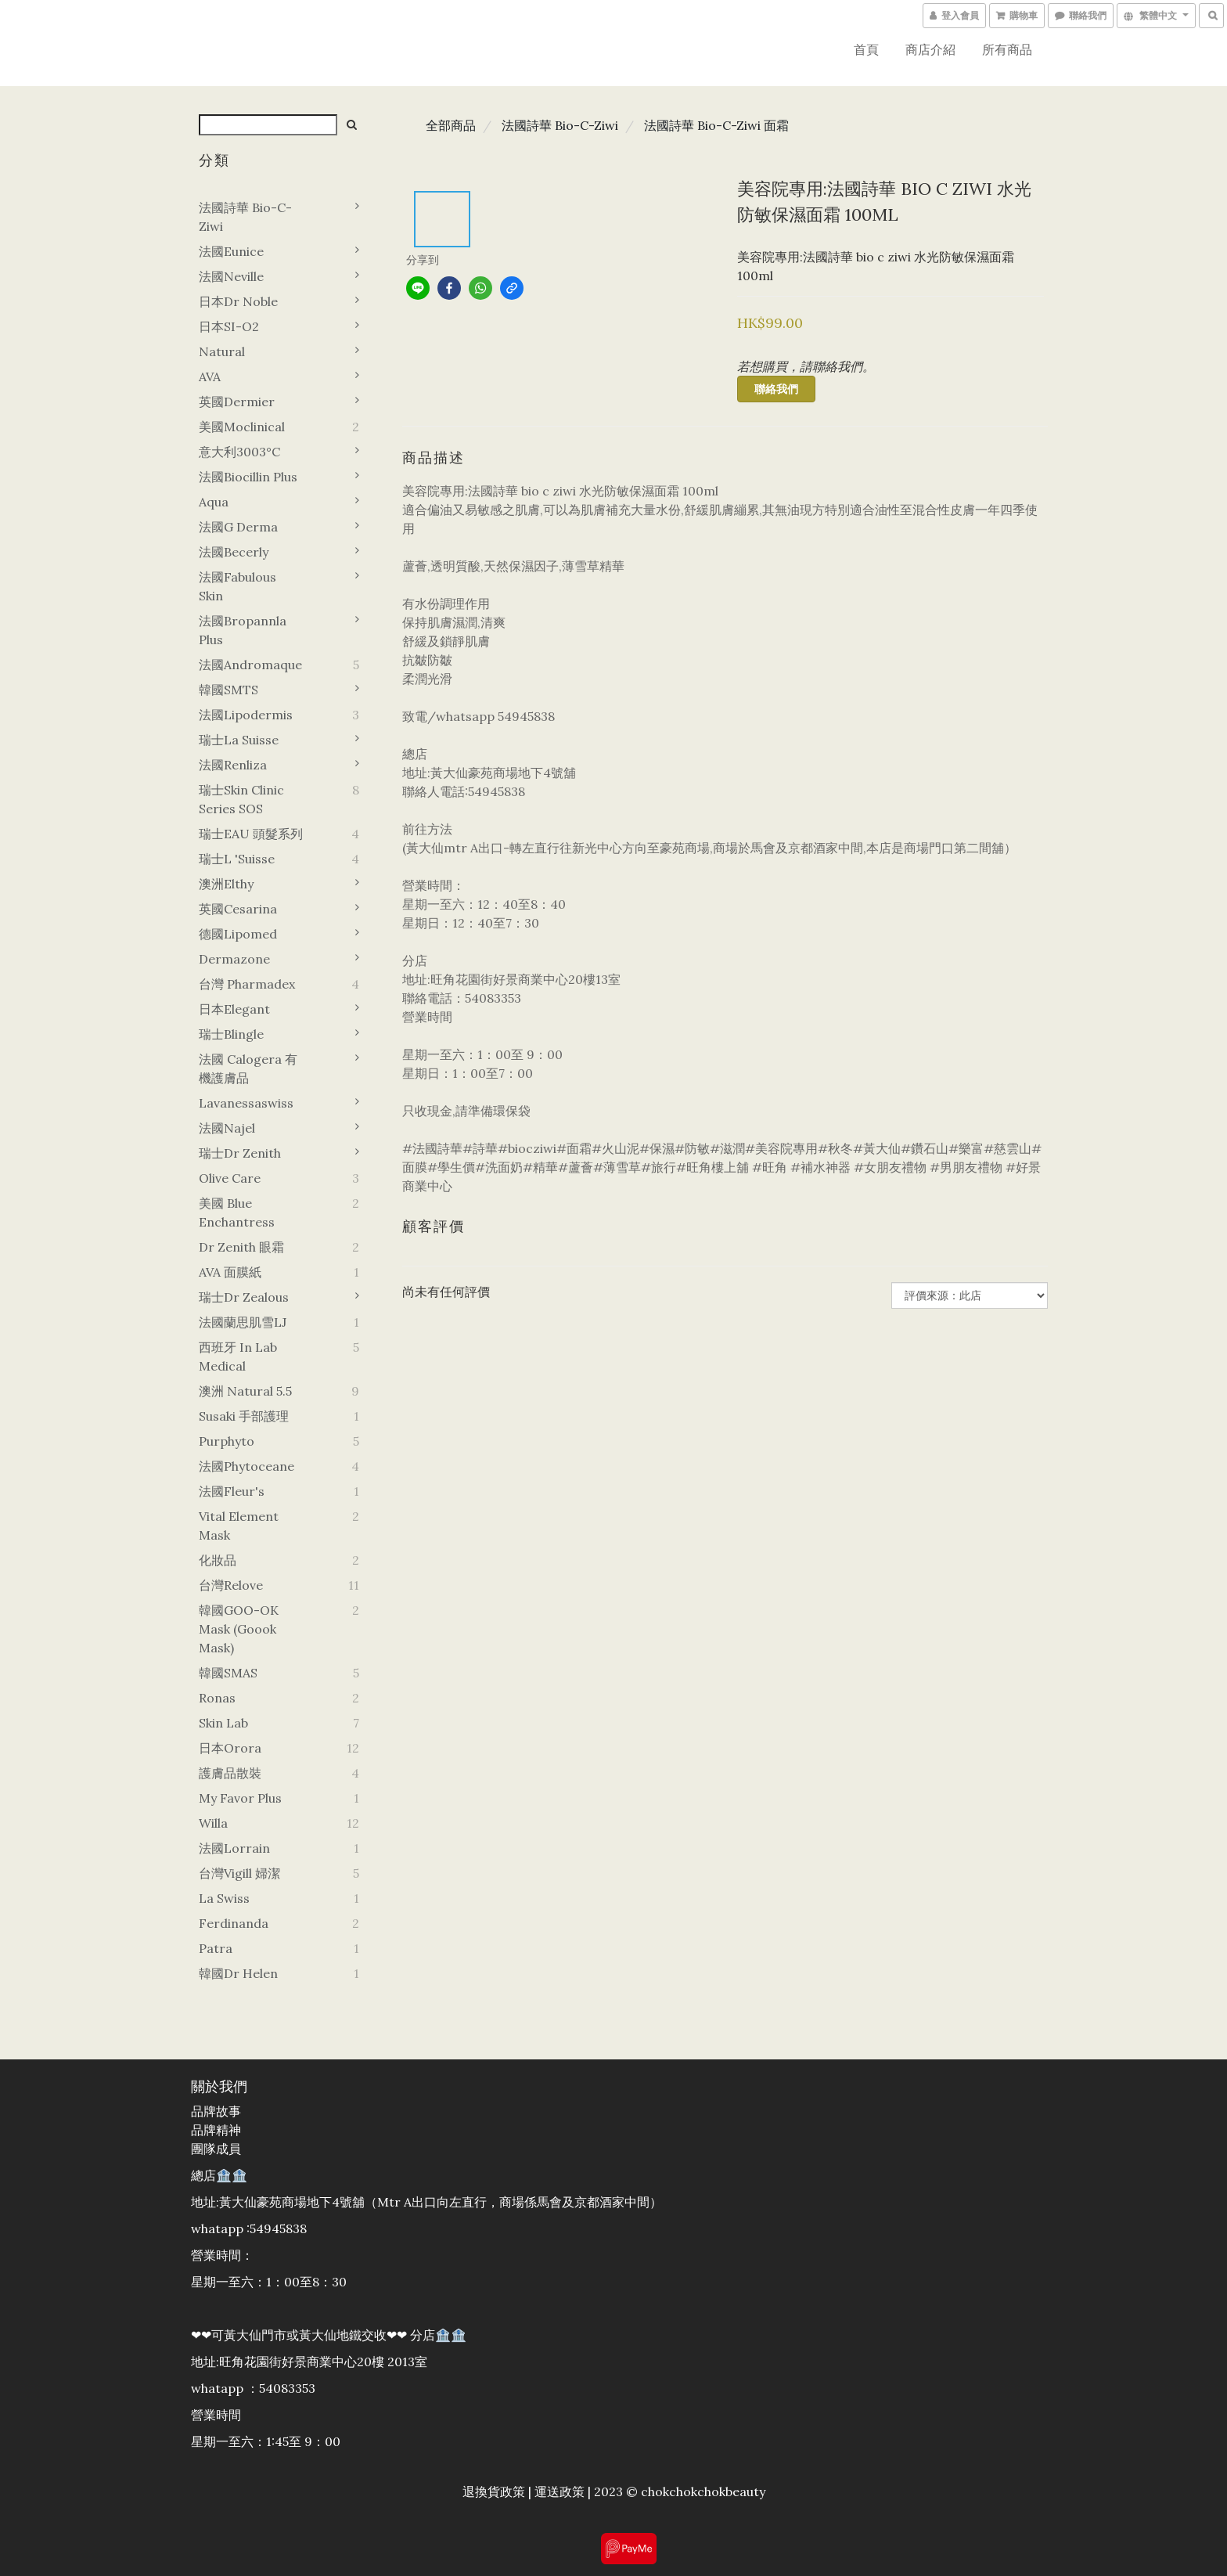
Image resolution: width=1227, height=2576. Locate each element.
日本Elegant (234, 1009)
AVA (210, 376)
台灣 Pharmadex (247, 984)
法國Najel (227, 1128)
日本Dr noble (238, 301)
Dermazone (234, 959)
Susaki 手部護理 (244, 1416)
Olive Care (230, 1178)
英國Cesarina (238, 909)
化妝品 (217, 1560)
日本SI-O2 (229, 326)
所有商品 (1007, 49)
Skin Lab (223, 1723)
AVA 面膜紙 (230, 1272)
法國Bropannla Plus (242, 630)
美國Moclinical (242, 426)
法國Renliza (233, 765)
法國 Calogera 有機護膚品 (248, 1068)
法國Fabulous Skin (237, 586)
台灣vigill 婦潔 (239, 1873)
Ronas (217, 1698)
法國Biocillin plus (248, 477)
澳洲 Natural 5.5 (245, 1391)
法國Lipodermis (246, 714)
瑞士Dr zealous (244, 1297)
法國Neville (231, 276)
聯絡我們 (776, 389)
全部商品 (451, 125)
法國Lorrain (234, 1848)
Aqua (213, 502)
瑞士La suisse (239, 740)
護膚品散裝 (230, 1773)
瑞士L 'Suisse (237, 858)
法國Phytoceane (246, 1466)
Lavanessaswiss (246, 1103)
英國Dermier (237, 401)
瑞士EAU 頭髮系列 (251, 833)
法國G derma (238, 527)
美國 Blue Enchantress (237, 1212)
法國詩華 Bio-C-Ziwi (245, 217)
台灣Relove (231, 1585)
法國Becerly (233, 552)
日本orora (230, 1748)
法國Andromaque (250, 664)
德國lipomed (238, 934)
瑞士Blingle (231, 1034)
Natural (222, 351)
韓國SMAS (228, 1673)
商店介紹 (930, 49)
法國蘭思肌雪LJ (242, 1322)
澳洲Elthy (226, 884)
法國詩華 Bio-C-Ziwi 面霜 (716, 125)
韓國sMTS (228, 689)
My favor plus (240, 1798)
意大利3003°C (239, 451)
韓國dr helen (238, 1973)
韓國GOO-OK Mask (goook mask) (239, 1628)
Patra (215, 1948)
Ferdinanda (233, 1923)
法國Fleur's (231, 1491)
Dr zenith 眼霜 (241, 1247)
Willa (213, 1823)
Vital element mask (239, 1525)
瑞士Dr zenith (240, 1153)
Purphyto (226, 1441)
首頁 (866, 49)
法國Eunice (231, 251)
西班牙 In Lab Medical (238, 1356)
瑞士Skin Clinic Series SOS (241, 799)
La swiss (224, 1898)
